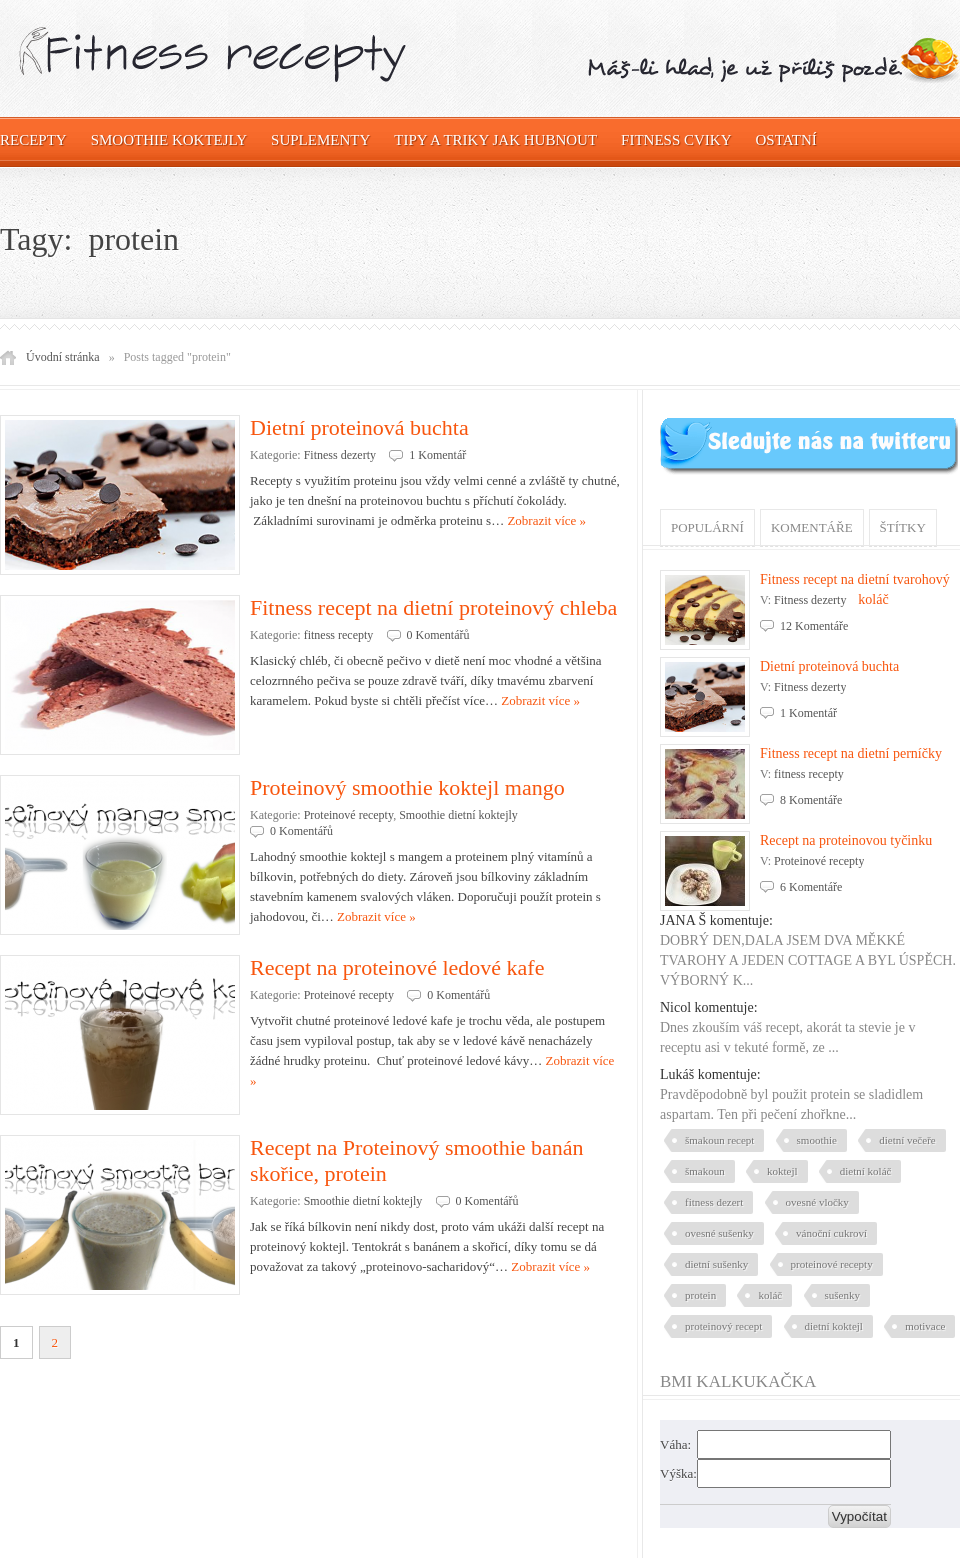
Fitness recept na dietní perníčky (851, 753)
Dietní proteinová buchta (359, 427)
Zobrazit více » (546, 520)
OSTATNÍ (786, 140)
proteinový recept (723, 1326)
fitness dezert (714, 1202)
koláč (770, 1295)
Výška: (678, 1473)
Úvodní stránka (63, 357)
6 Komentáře (811, 887)
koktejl (782, 1171)
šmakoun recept (719, 1140)
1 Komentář (437, 455)
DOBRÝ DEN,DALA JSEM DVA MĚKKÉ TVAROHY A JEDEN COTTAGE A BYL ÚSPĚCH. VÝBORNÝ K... (808, 960)
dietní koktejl (834, 1326)
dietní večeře (907, 1140)
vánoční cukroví (831, 1233)
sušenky (842, 1295)
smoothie (817, 1140)
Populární (707, 527)
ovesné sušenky (719, 1233)
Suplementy (320, 140)
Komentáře (812, 527)
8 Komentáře (811, 800)
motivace (925, 1326)
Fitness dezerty (340, 455)
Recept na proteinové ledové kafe (397, 967)
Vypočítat (859, 1516)
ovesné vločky (817, 1202)
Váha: (675, 1444)
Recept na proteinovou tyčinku (846, 840)
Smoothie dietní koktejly (458, 815)
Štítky (903, 527)
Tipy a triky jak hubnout (495, 140)
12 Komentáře (814, 626)
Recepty (33, 140)
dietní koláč (866, 1171)
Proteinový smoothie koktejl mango (407, 787)
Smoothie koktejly (169, 140)
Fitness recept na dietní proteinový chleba (433, 607)
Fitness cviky (676, 140)
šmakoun (705, 1171)
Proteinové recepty (349, 815)
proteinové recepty (832, 1264)
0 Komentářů (438, 635)
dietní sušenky (716, 1264)
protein (700, 1295)
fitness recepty (339, 635)
